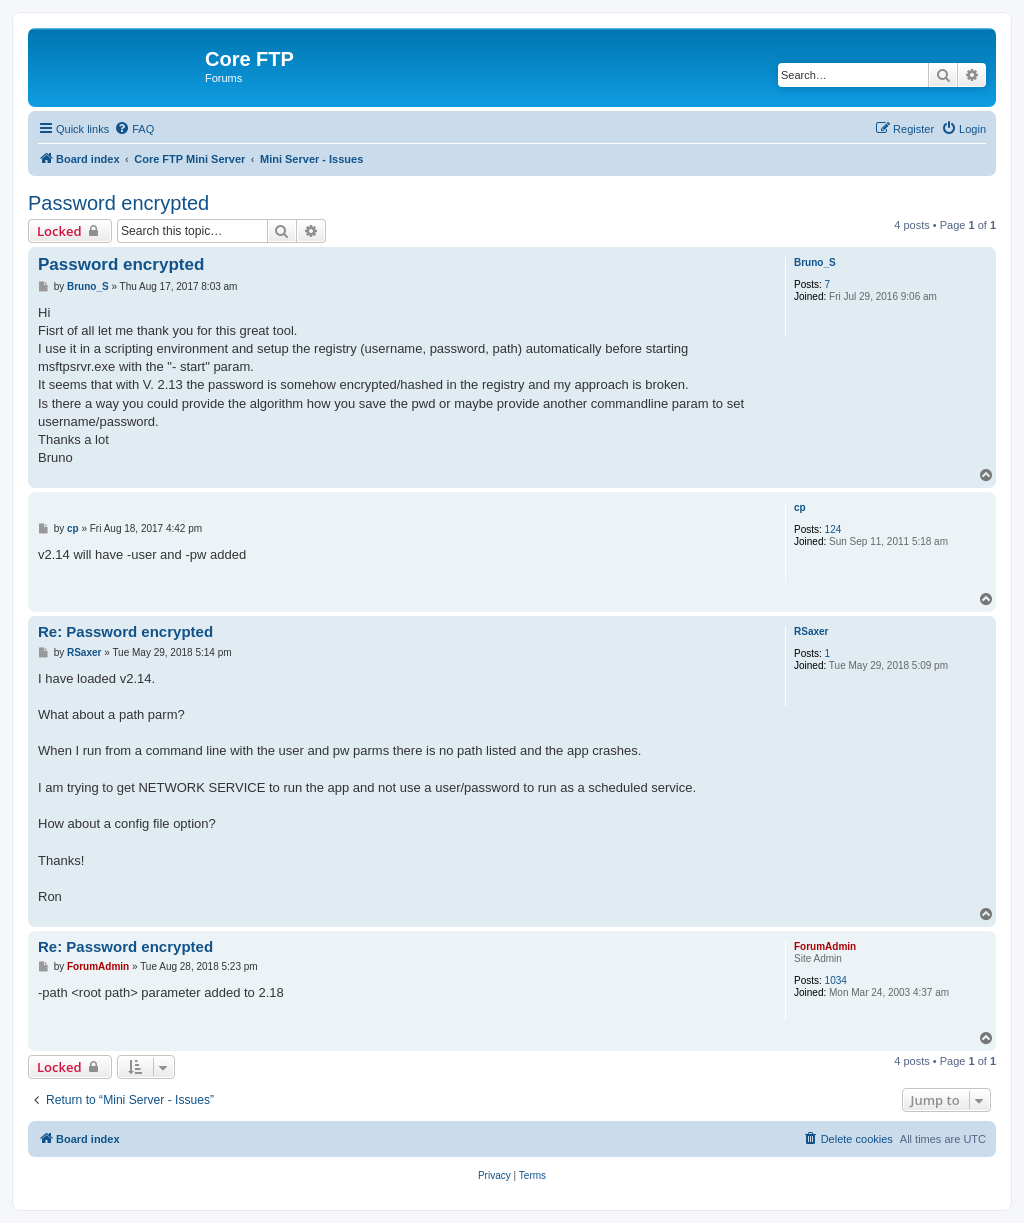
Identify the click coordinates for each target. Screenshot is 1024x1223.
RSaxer (811, 631)
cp (800, 507)
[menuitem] (134, 129)
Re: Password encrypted (125, 631)
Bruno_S (815, 262)
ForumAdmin (825, 946)
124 (833, 529)
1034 (836, 980)
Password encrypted (118, 203)
